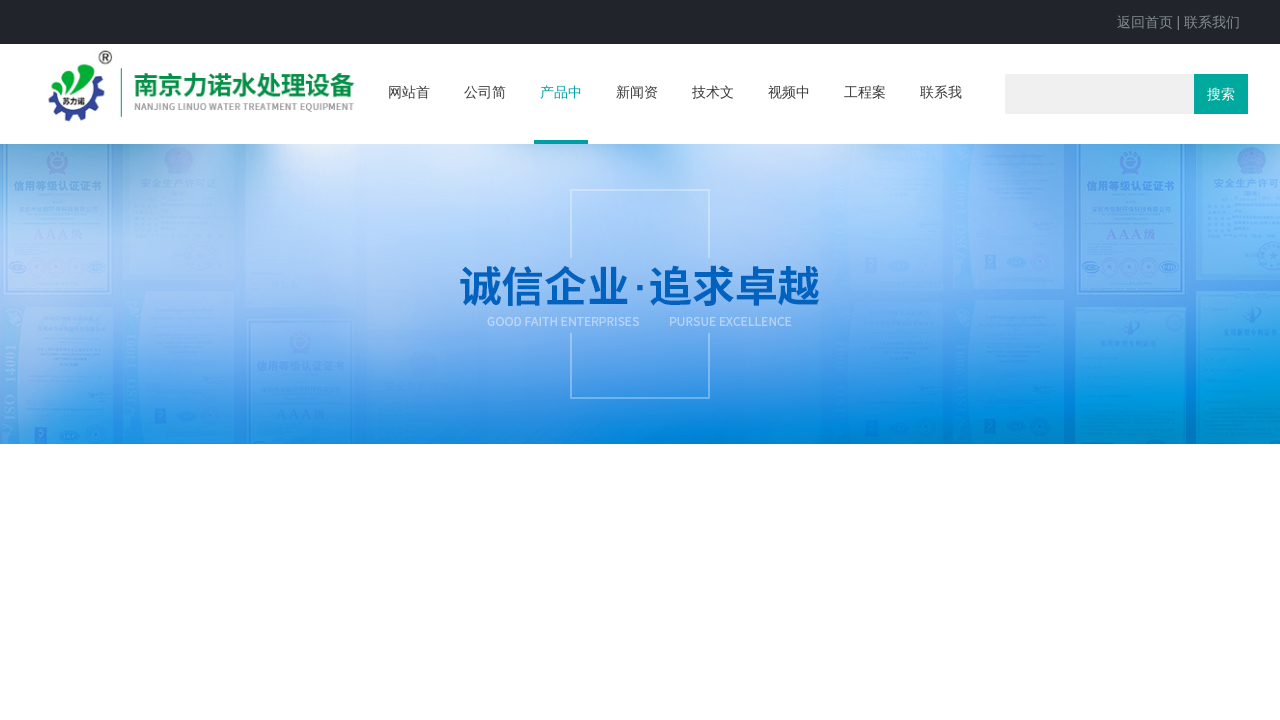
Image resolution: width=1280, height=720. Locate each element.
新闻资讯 (637, 112)
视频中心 (789, 112)
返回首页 (1145, 22)
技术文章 (713, 112)
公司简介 (485, 112)
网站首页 (409, 112)
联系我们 (1212, 22)
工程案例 (865, 112)
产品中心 (561, 114)
